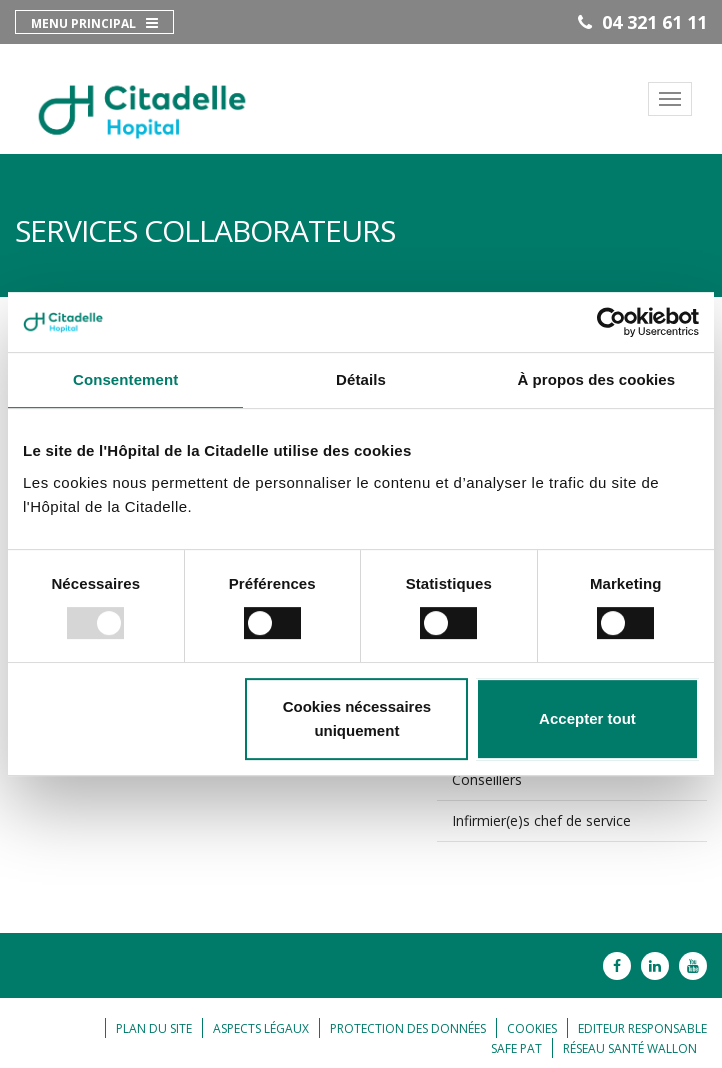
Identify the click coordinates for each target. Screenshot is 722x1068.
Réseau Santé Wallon (630, 1048)
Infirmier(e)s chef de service (541, 820)
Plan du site (154, 1028)
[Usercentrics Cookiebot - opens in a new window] (611, 322)
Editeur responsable (642, 1028)
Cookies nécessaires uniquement (357, 718)
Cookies (532, 1028)
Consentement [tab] (125, 379)
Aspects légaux (261, 1028)
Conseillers (487, 779)
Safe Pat (516, 1048)
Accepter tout (587, 718)
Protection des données (408, 1028)
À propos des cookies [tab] (596, 379)
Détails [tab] (361, 379)
